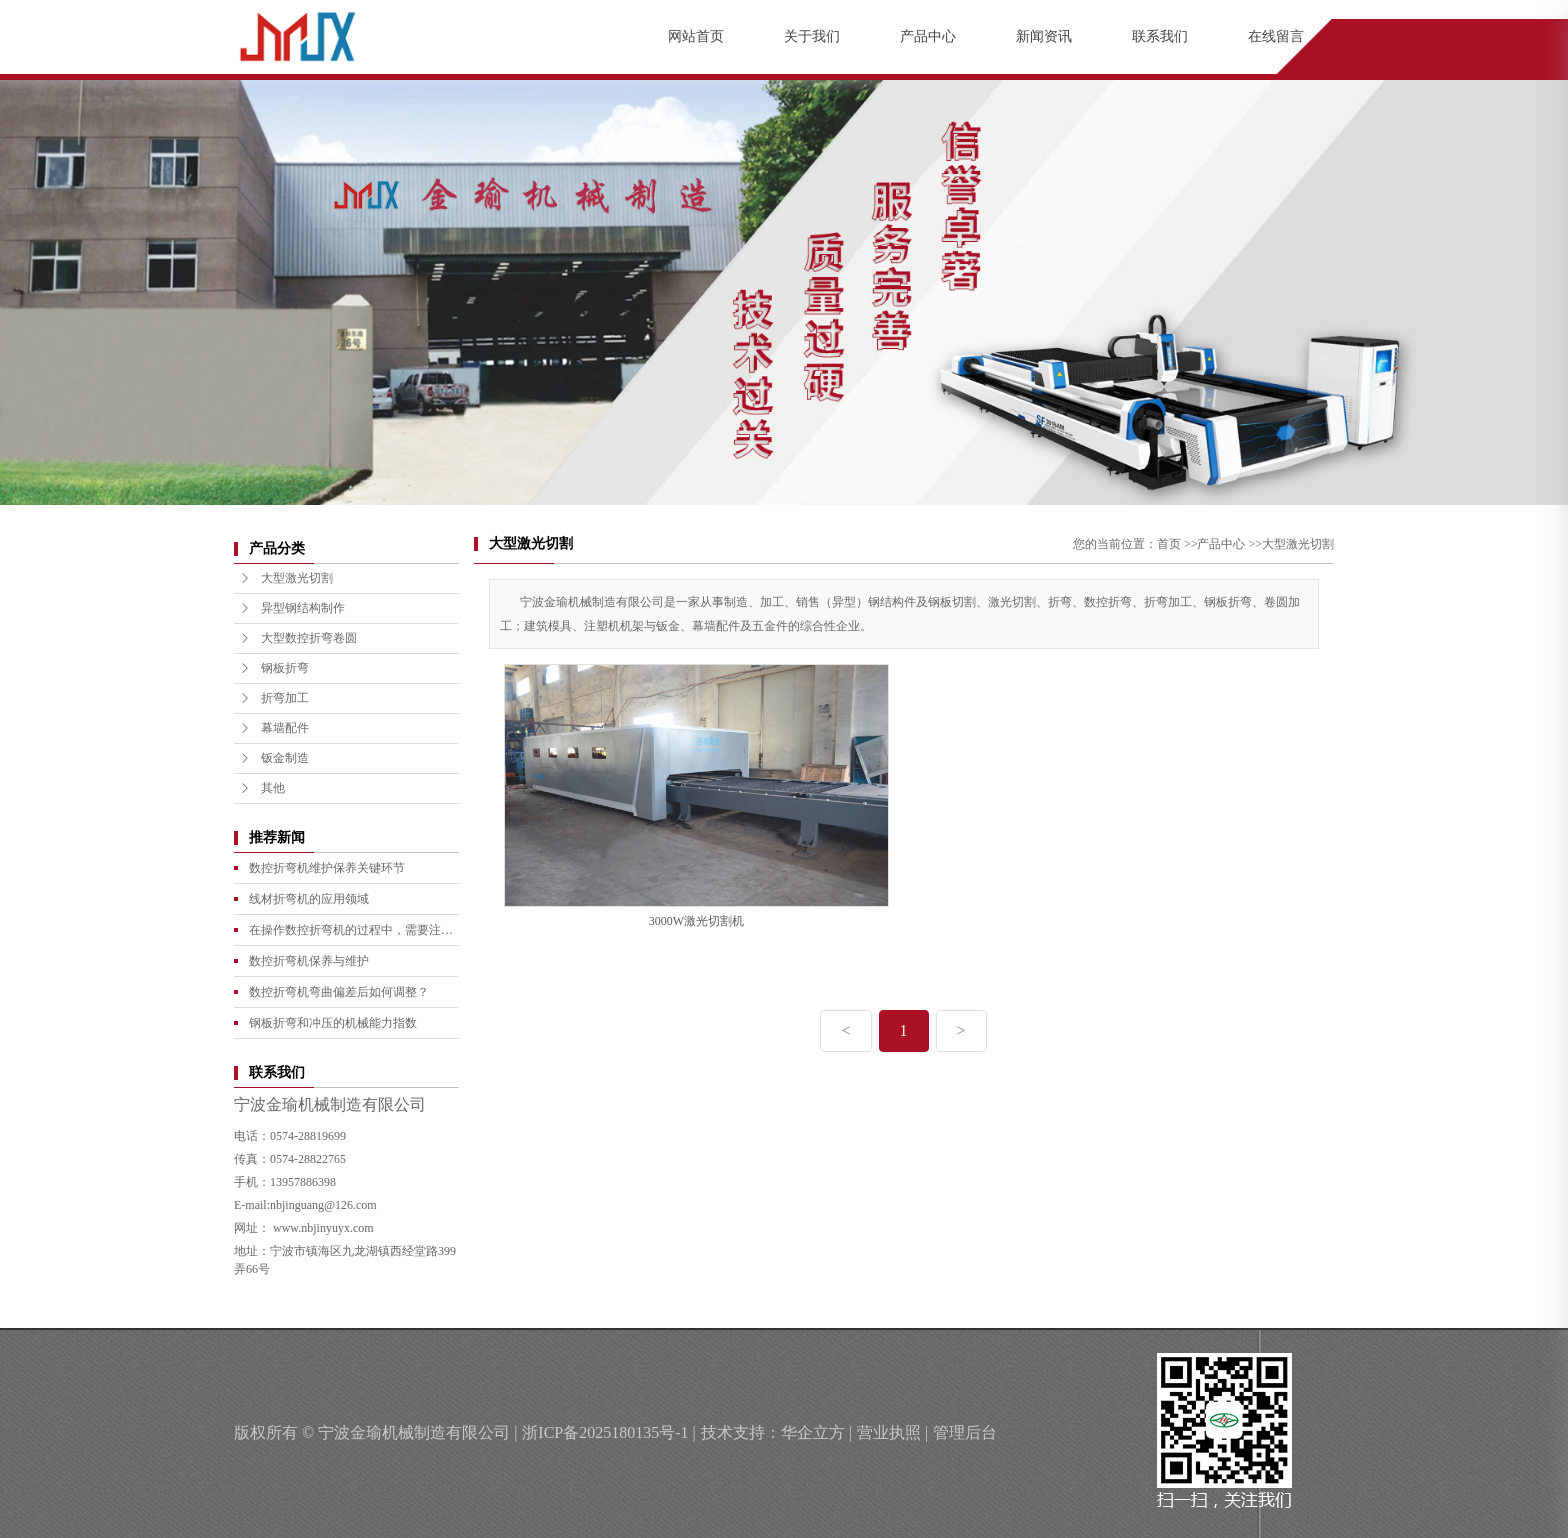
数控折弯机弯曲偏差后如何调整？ (339, 992)
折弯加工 (274, 698)
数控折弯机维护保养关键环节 (327, 868)
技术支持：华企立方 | (776, 1432)
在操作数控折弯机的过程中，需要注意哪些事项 (351, 934)
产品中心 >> (1229, 544)
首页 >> (1177, 544)
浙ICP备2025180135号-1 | (608, 1432)
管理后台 (965, 1432)
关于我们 (812, 36)
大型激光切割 (286, 578)
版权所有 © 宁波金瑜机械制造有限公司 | (375, 1432)
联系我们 (1160, 36)
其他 (262, 788)
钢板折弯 (274, 668)
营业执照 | (892, 1432)
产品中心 (928, 36)
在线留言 (1276, 36)
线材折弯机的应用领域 (309, 899)
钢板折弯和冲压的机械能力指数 (333, 1023)
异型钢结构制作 (292, 608)
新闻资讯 (1044, 36)
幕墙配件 (274, 728)
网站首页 (696, 36)
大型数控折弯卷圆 (298, 638)
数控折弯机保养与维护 (309, 961)
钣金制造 (274, 758)
